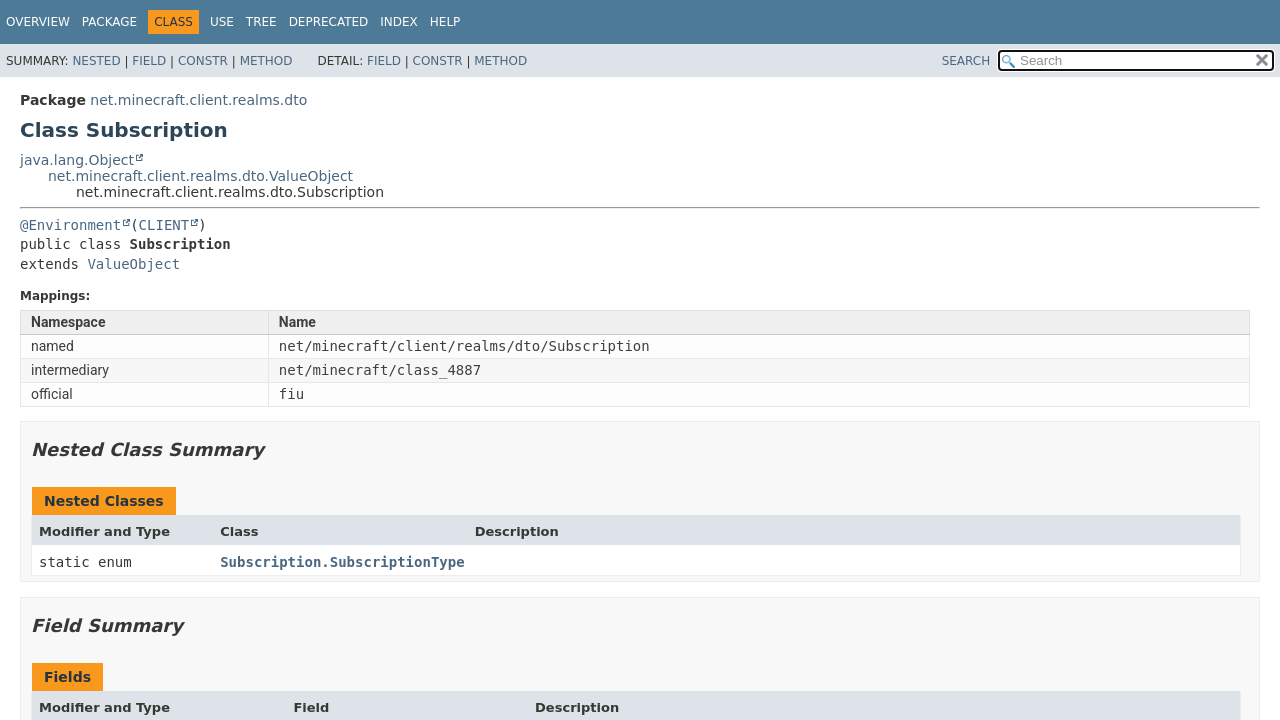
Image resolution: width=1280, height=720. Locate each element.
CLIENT (164, 225)
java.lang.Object (77, 160)
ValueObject (133, 264)
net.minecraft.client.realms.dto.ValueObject (200, 176)
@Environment (70, 225)
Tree (261, 22)
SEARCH (966, 61)
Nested (96, 61)
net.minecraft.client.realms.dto (198, 100)
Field (149, 61)
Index (399, 22)
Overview (38, 22)
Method (266, 61)
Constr (203, 61)
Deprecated (329, 22)
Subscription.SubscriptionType (342, 562)
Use (222, 22)
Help (445, 22)
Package (109, 22)
